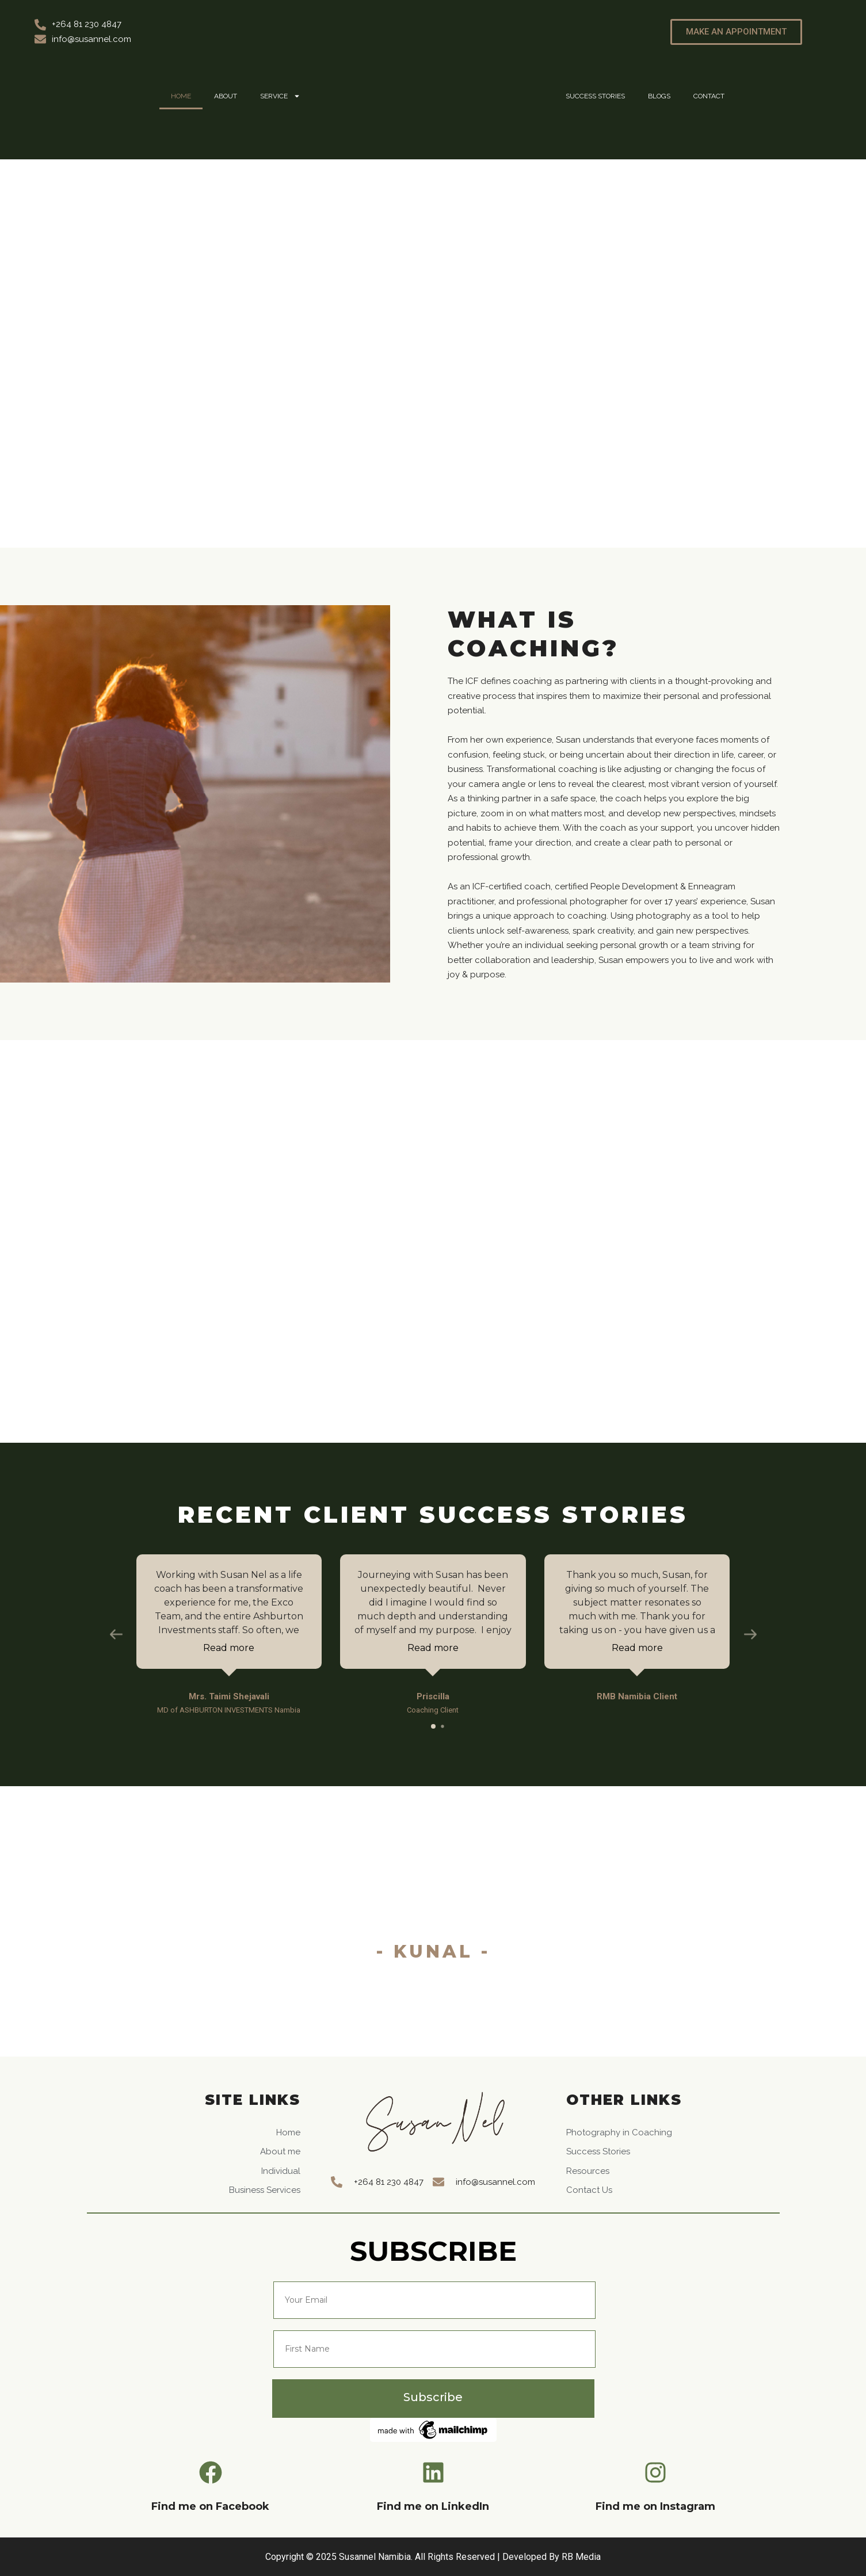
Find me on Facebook (210, 2506)
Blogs (659, 96)
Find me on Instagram (655, 2506)
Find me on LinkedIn (433, 2506)
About (225, 96)
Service (280, 96)
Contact (708, 96)
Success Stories (595, 96)
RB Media (581, 2556)
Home (181, 96)
